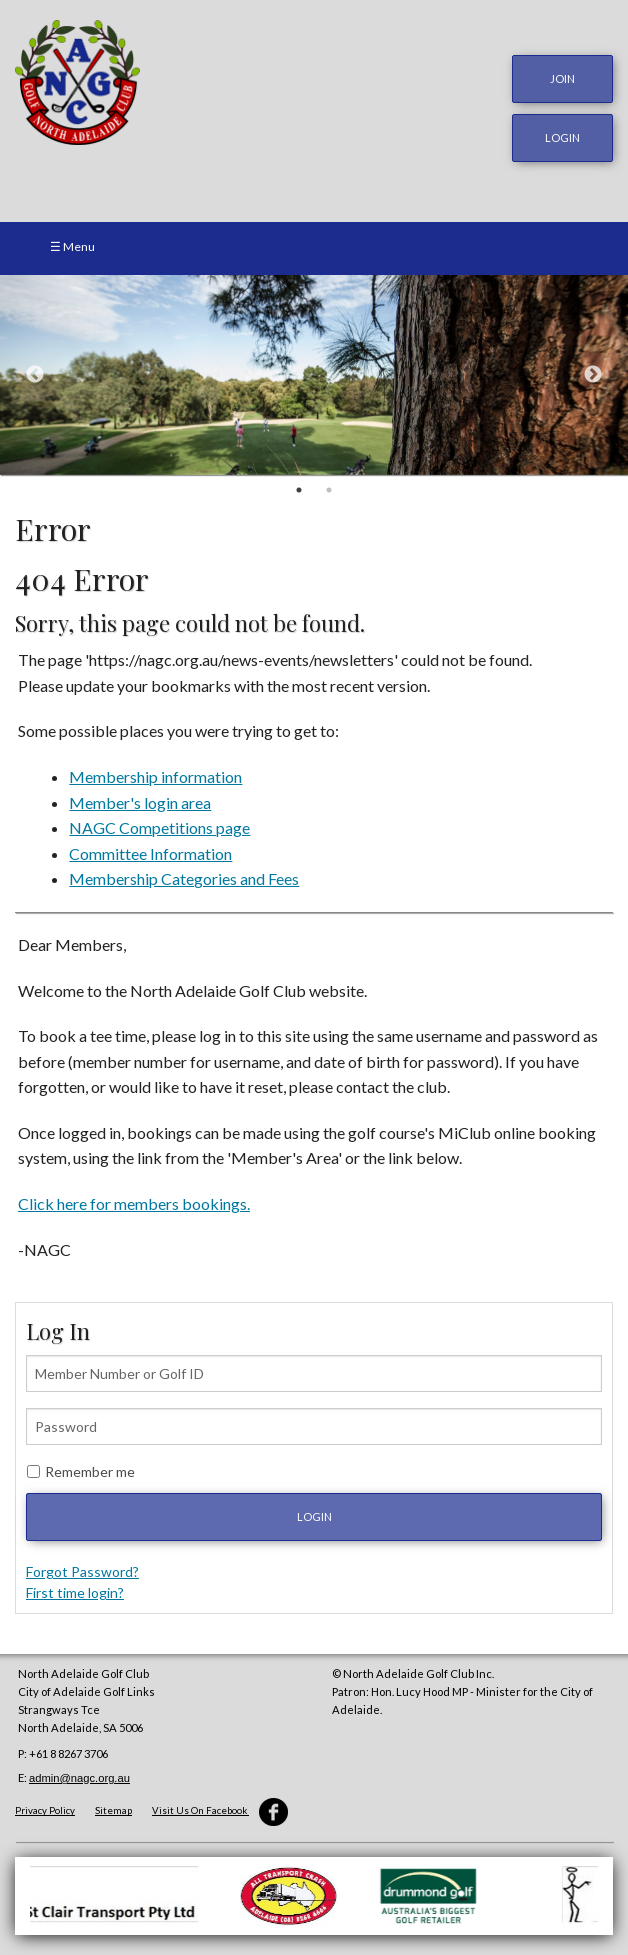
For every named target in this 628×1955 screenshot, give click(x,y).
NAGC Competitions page (159, 827)
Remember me (90, 1471)
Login (314, 1516)
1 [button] (299, 490)
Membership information (155, 776)
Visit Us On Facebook (220, 1810)
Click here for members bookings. (134, 1203)
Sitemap (113, 1810)
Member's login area (140, 802)
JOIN (562, 78)
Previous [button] (35, 375)
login (562, 137)
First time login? (75, 1592)
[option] (314, 375)
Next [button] (593, 375)
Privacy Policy (45, 1810)
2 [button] (329, 490)
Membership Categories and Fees (184, 878)
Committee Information (150, 853)
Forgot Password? (82, 1571)
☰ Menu (72, 246)
